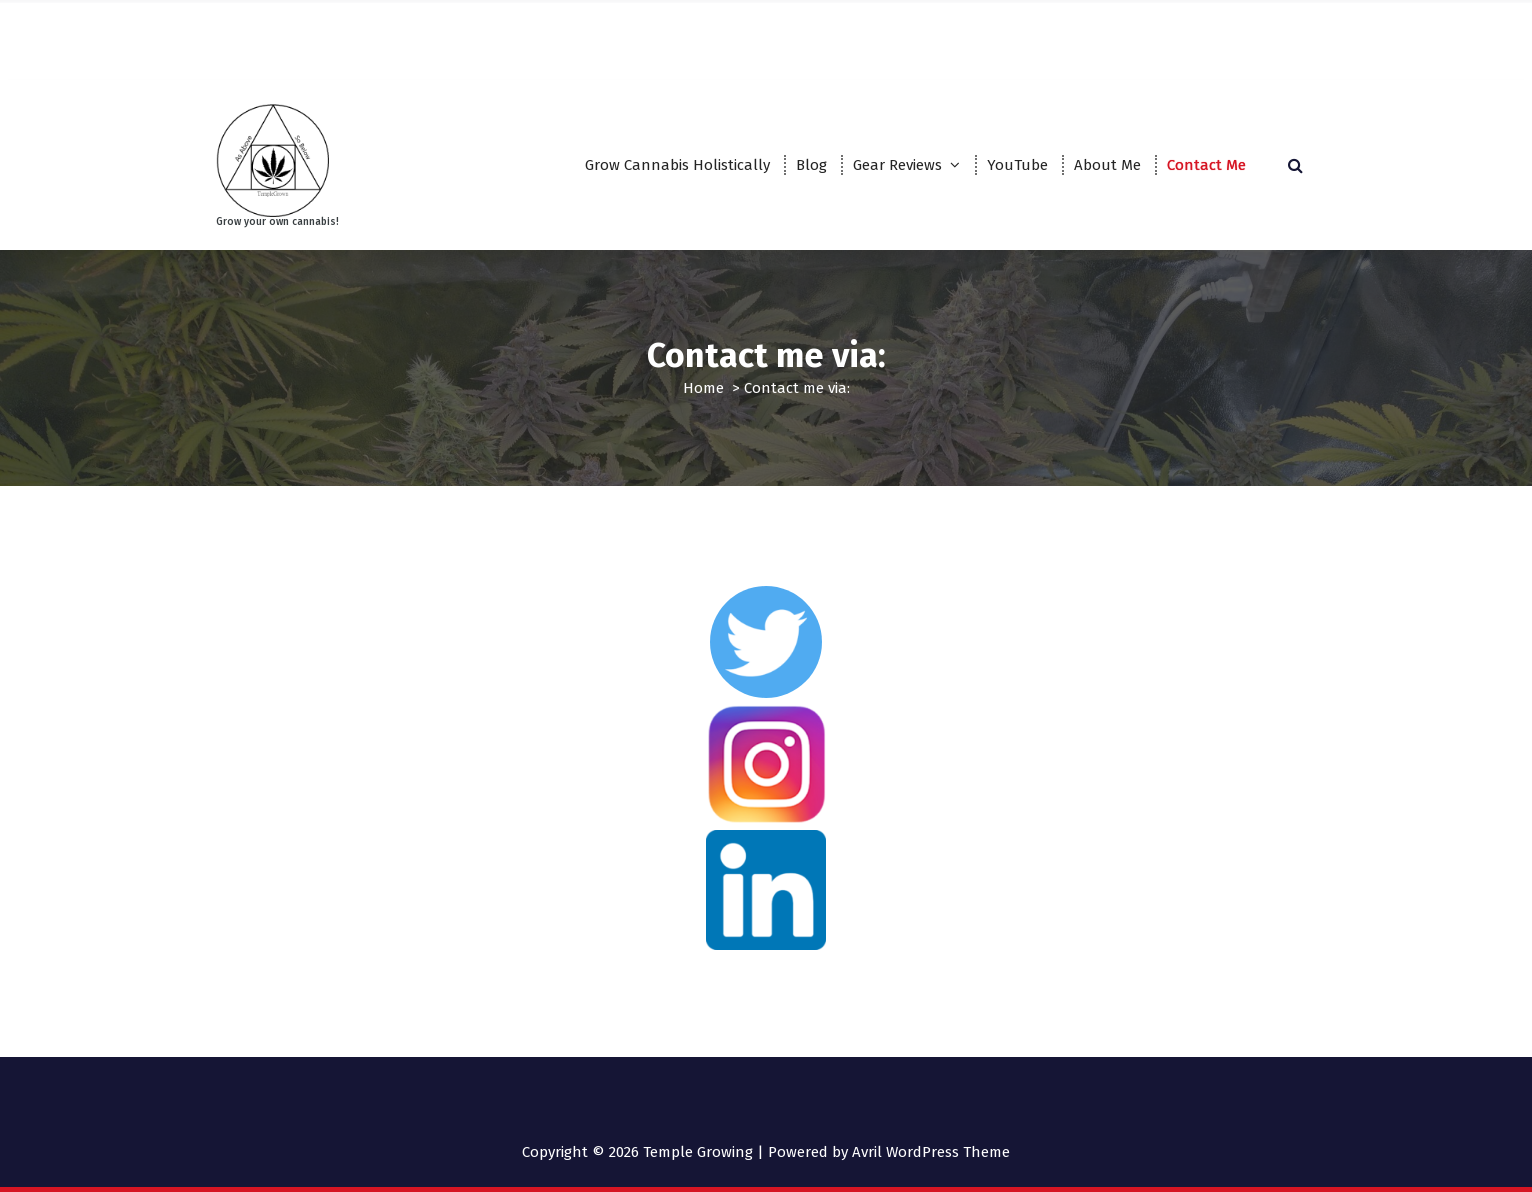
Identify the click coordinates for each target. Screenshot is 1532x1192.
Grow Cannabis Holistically (677, 165)
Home (703, 388)
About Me (1107, 165)
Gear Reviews (897, 165)
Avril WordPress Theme (931, 1152)
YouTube (1017, 165)
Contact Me (1206, 165)
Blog (811, 165)
